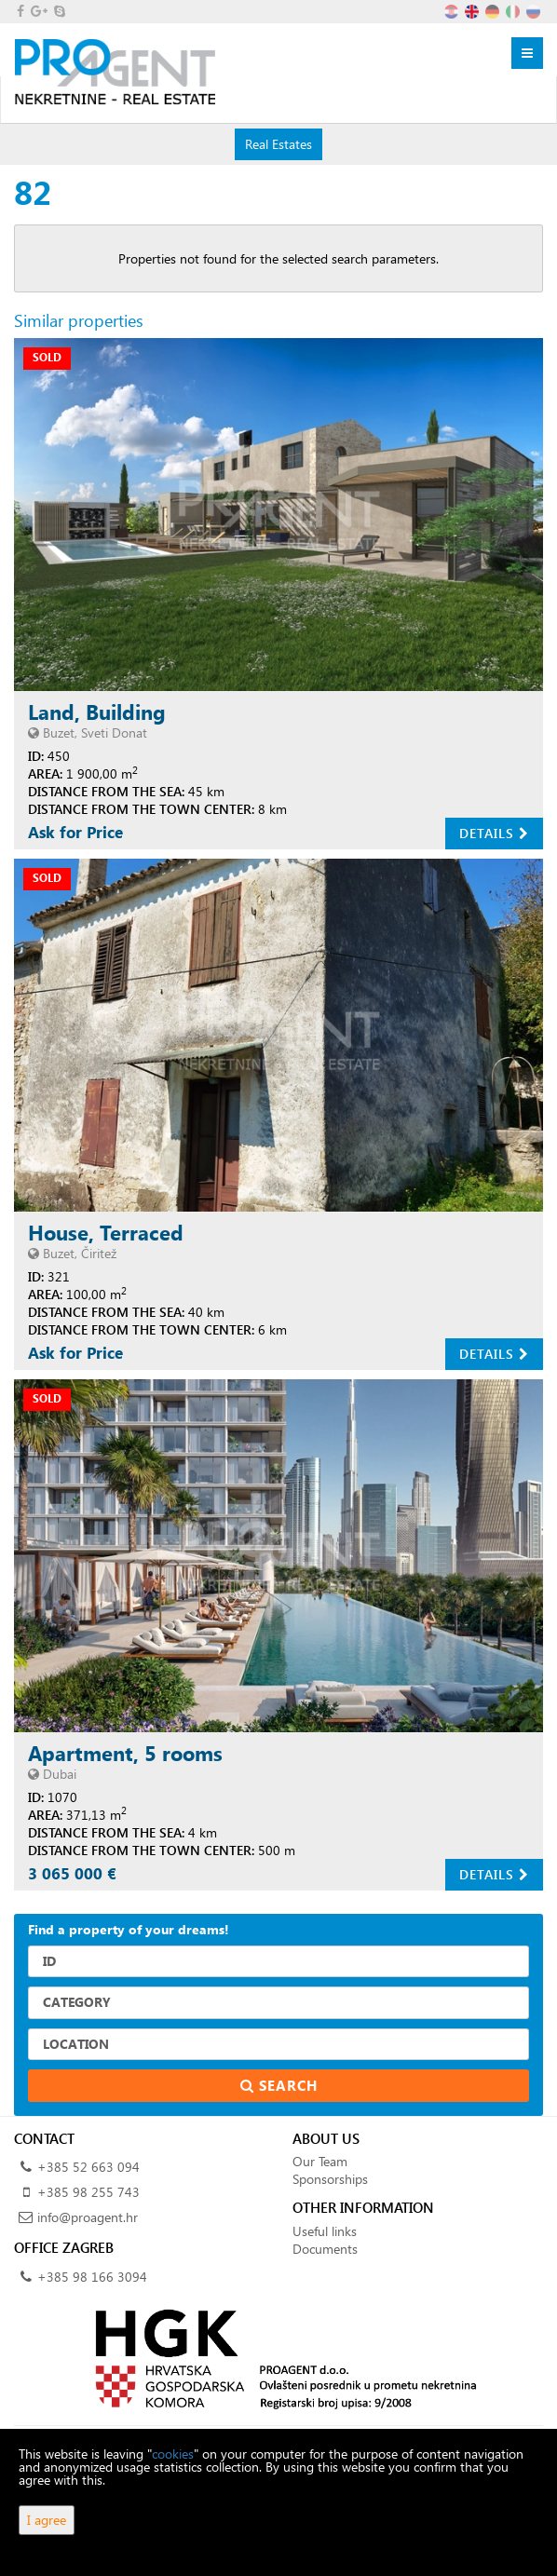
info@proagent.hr (87, 2217)
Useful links (324, 2231)
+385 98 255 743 (88, 2192)
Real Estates (278, 143)
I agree (46, 2520)
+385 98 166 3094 (92, 2276)
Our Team (319, 2161)
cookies (173, 2453)
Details (494, 833)
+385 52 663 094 (88, 2167)
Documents (325, 2248)
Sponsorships (330, 2179)
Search (279, 2085)
